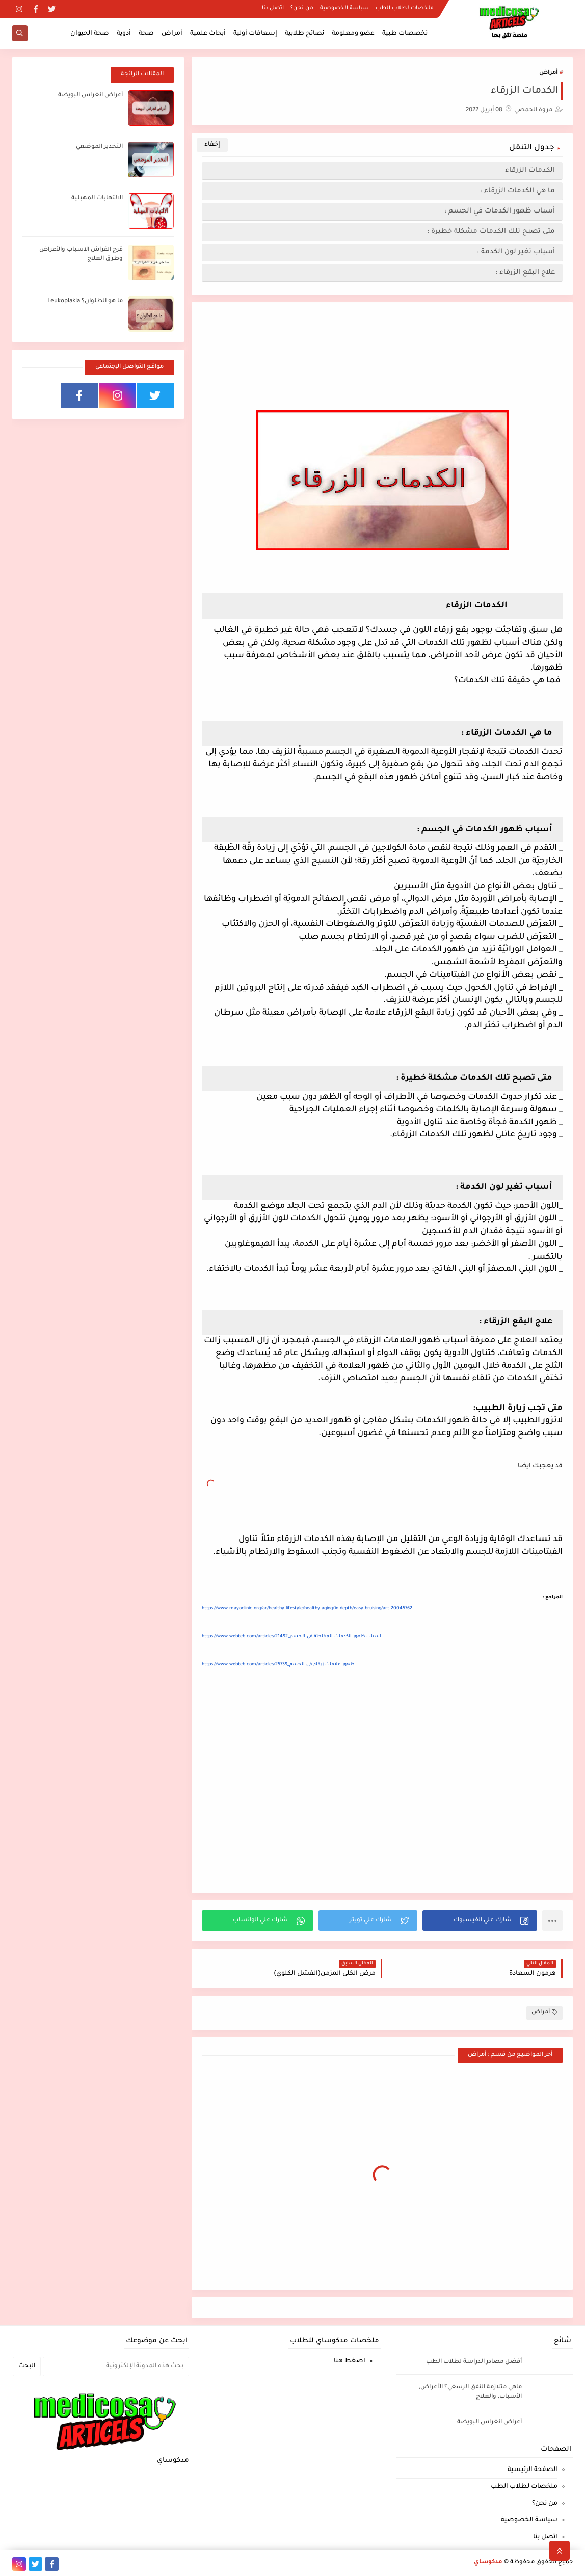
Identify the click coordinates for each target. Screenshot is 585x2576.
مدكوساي (488, 2562)
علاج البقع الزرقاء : (525, 272)
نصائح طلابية (304, 33)
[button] (479, 1920)
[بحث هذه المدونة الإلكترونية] (116, 2366)
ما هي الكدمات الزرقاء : (517, 191)
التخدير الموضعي (99, 147)
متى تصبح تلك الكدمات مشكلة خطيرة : (491, 231)
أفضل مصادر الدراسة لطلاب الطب (474, 2362)
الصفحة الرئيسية (532, 2470)
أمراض (172, 33)
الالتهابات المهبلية (97, 198)
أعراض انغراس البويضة (90, 95)
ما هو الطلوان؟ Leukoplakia (85, 301)
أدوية (124, 33)
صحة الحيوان (89, 33)
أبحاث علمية (208, 33)
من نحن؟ (301, 8)
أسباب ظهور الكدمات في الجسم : (499, 211)
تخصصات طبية (405, 33)
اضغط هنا (349, 2361)
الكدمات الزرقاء (529, 170)
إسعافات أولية (255, 33)
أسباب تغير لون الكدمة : (516, 252)
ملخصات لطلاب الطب (405, 8)
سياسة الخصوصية (344, 8)
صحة (146, 33)
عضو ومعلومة (353, 33)
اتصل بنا (273, 8)
